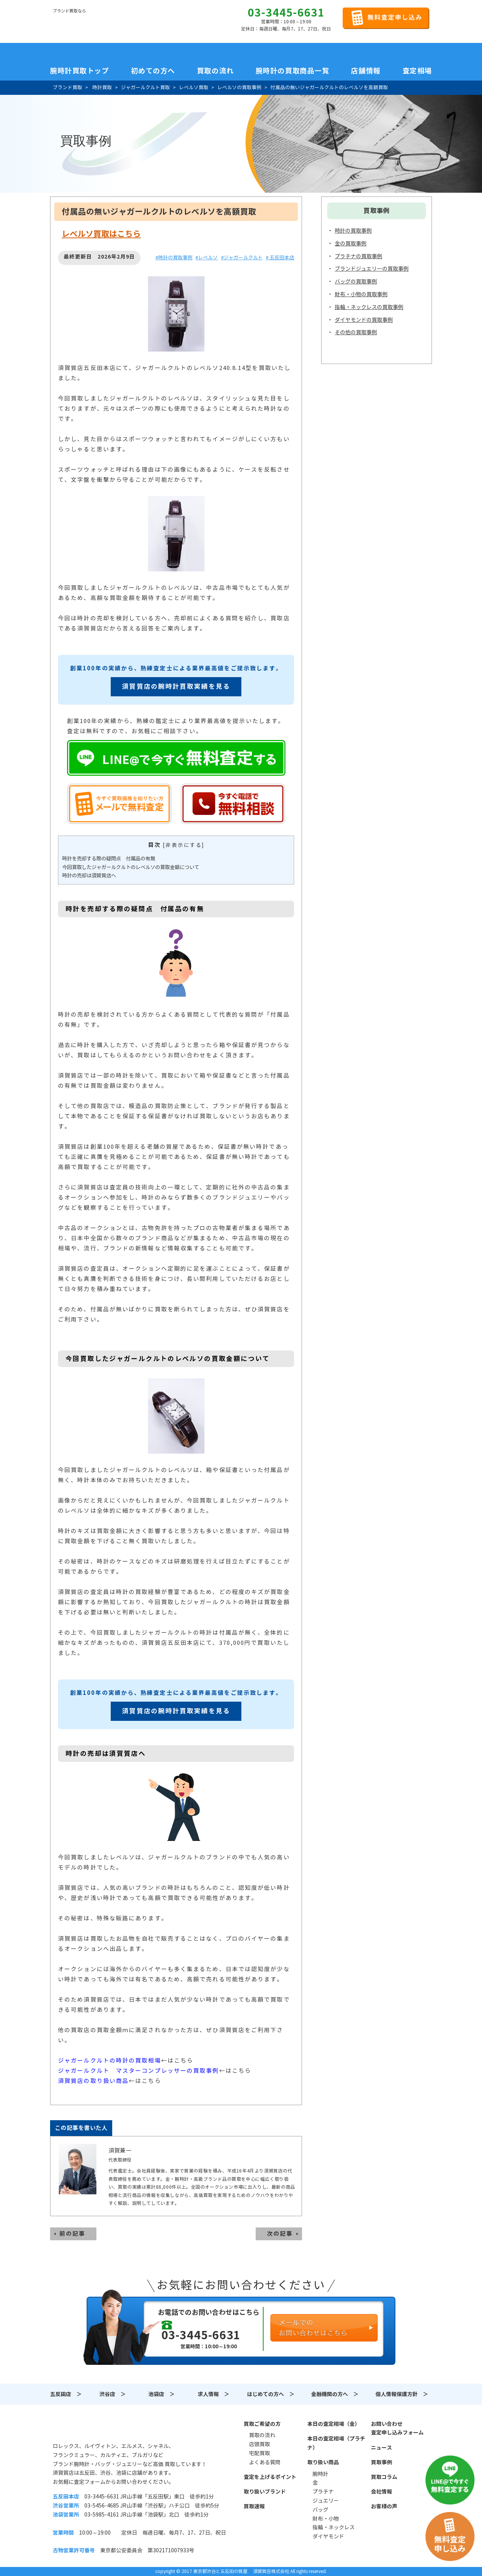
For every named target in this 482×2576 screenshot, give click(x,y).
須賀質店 (91, 2428)
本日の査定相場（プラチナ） (336, 2443)
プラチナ (323, 2491)
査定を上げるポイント (270, 2477)
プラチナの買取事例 (358, 256)
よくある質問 (265, 2462)
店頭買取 (259, 2444)
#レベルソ (206, 257)
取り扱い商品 (323, 2462)
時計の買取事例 (353, 230)
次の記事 (280, 2233)
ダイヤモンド (328, 2536)
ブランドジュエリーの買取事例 (372, 268)
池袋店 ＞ (161, 2394)
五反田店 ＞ (66, 2394)
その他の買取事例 (356, 332)
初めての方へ (153, 70)
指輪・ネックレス (334, 2527)
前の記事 (72, 2233)
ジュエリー (326, 2500)
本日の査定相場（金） (333, 2424)
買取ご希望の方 (262, 2424)
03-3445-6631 (286, 13)
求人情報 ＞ (213, 2394)
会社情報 (381, 2491)
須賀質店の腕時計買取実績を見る (176, 686)
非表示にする (183, 845)
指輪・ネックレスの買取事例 (369, 307)
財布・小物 (326, 2518)
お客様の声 (384, 2506)
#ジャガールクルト (242, 257)
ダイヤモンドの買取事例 (364, 320)
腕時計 (320, 2474)
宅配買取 (259, 2453)
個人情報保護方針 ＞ (401, 2394)
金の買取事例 (350, 243)
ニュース (381, 2447)
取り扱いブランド (265, 2491)
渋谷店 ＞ (112, 2394)
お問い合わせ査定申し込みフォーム (397, 2428)
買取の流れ (215, 70)
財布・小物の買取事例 (361, 294)
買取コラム (384, 2477)
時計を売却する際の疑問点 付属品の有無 (108, 859)
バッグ (320, 2509)
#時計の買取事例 (174, 257)
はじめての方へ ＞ (270, 2394)
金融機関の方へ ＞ (334, 2394)
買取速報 (254, 2506)
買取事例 (381, 2462)
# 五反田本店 (280, 257)
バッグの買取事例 (356, 281)
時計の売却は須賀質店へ (89, 875)
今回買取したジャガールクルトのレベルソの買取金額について (130, 867)
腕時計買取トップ (79, 70)
